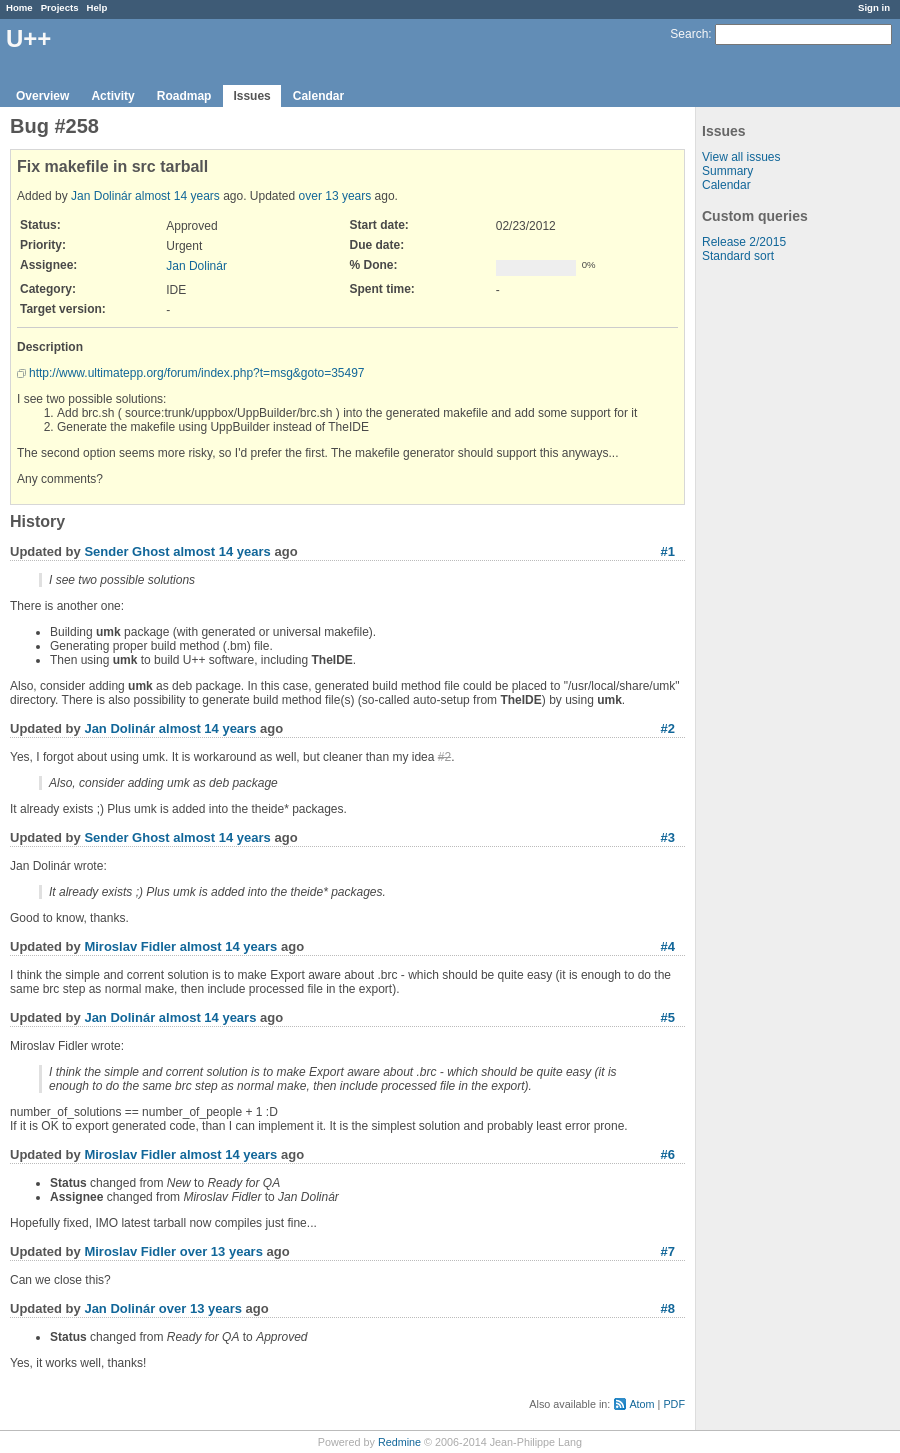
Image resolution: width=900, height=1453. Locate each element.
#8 (668, 1308)
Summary (727, 171)
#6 (668, 1154)
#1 (668, 551)
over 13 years (335, 196)
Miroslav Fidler (130, 946)
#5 (668, 1017)
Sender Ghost (126, 551)
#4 (668, 946)
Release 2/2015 (744, 242)
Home (19, 7)
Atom (641, 1404)
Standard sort (738, 256)
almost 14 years (177, 196)
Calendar (318, 96)
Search (689, 34)
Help (97, 7)
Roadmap (184, 96)
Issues (251, 96)
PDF (674, 1404)
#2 (668, 728)
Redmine (399, 1442)
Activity (112, 96)
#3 (668, 837)
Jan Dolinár (101, 196)
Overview (42, 96)
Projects (60, 7)
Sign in (874, 7)
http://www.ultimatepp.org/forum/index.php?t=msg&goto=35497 (197, 373)
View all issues (741, 157)
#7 (668, 1251)
